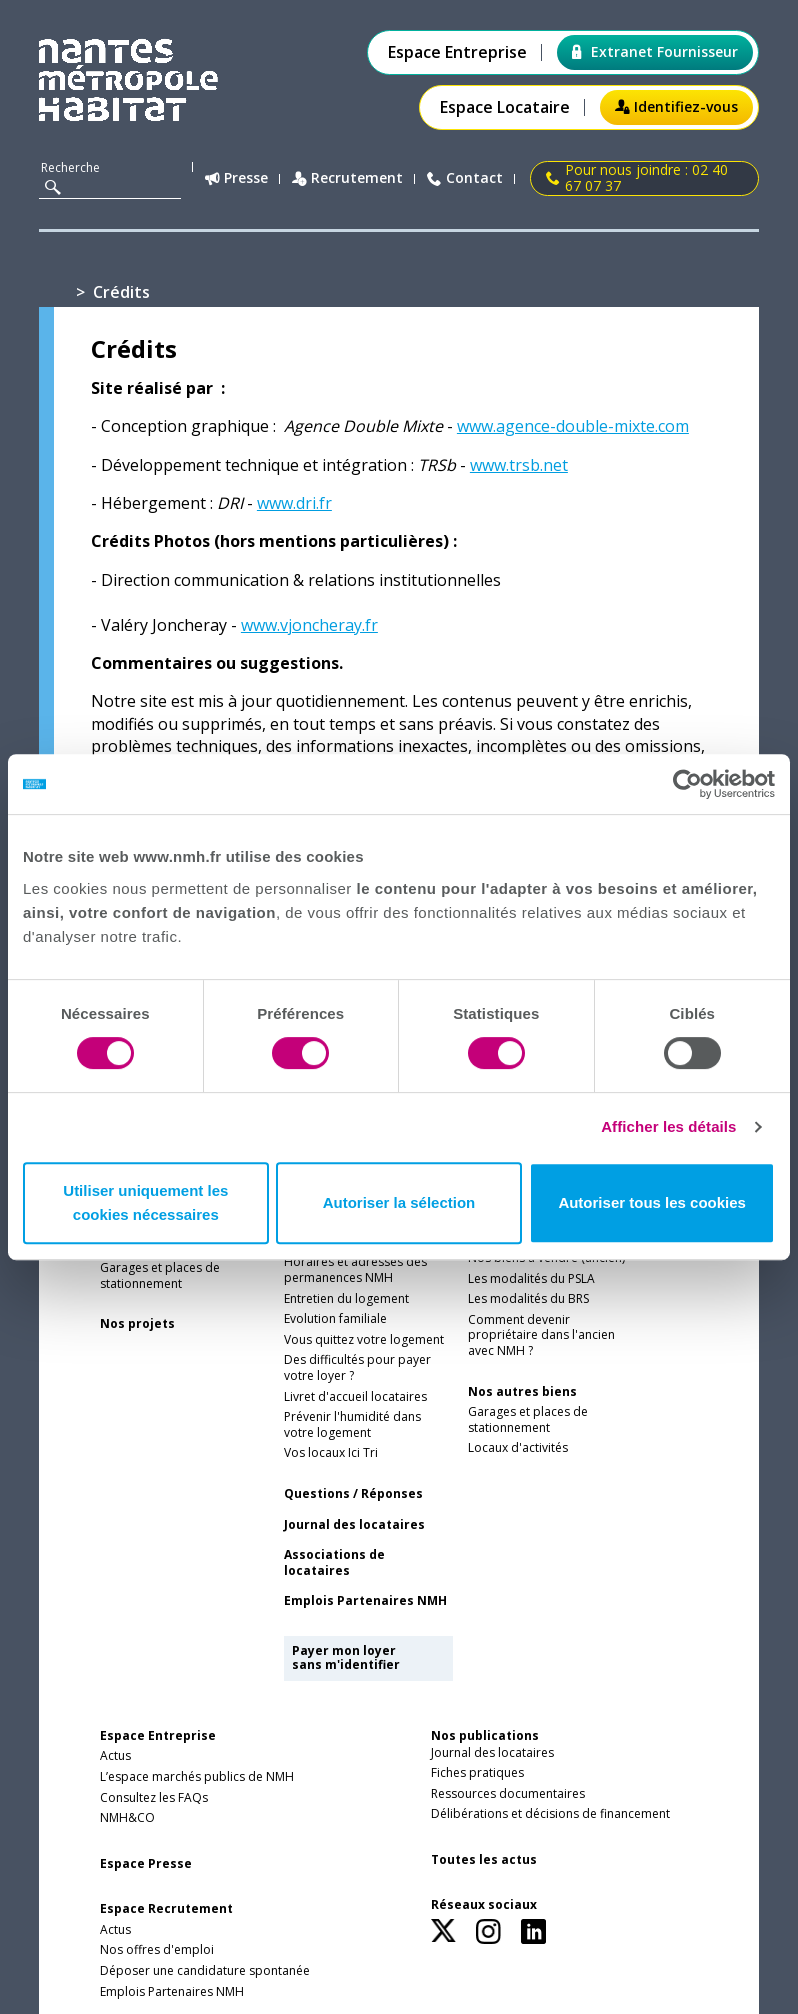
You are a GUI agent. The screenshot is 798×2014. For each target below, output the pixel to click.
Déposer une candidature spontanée (205, 1971)
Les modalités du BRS (528, 1299)
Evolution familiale (335, 1319)
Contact (465, 178)
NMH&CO (127, 1818)
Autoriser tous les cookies (652, 1202)
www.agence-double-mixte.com (573, 426)
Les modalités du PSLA (531, 1279)
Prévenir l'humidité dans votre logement (352, 1425)
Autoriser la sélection (399, 1202)
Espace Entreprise (457, 52)
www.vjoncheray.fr (309, 625)
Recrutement (347, 178)
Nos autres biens (522, 1392)
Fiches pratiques (477, 1773)
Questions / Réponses (353, 1494)
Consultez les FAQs (154, 1798)
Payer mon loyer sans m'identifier (346, 1657)
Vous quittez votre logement (364, 1340)
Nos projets (137, 1324)
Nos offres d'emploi (157, 1950)
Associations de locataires (334, 1563)
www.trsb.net (519, 465)
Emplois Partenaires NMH (365, 1601)
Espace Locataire (505, 107)
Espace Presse (146, 1864)
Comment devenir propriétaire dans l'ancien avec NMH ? (541, 1335)
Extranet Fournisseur (655, 51)
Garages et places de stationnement (160, 1276)
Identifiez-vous (676, 106)
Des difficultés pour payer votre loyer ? (357, 1368)
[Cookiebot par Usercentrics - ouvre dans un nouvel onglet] (687, 784)
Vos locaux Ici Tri (331, 1453)
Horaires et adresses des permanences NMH (355, 1270)
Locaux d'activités (518, 1448)
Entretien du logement (346, 1299)
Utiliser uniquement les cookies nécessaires (145, 1202)
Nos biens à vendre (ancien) (546, 1258)
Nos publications (485, 1735)
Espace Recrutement (166, 1909)
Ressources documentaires (508, 1794)
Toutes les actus (484, 1860)
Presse (236, 178)
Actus (115, 1756)
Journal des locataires (354, 1525)
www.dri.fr (294, 503)
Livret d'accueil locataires (355, 1397)
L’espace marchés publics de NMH (197, 1777)
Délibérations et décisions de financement (550, 1814)
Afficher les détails (668, 1126)
